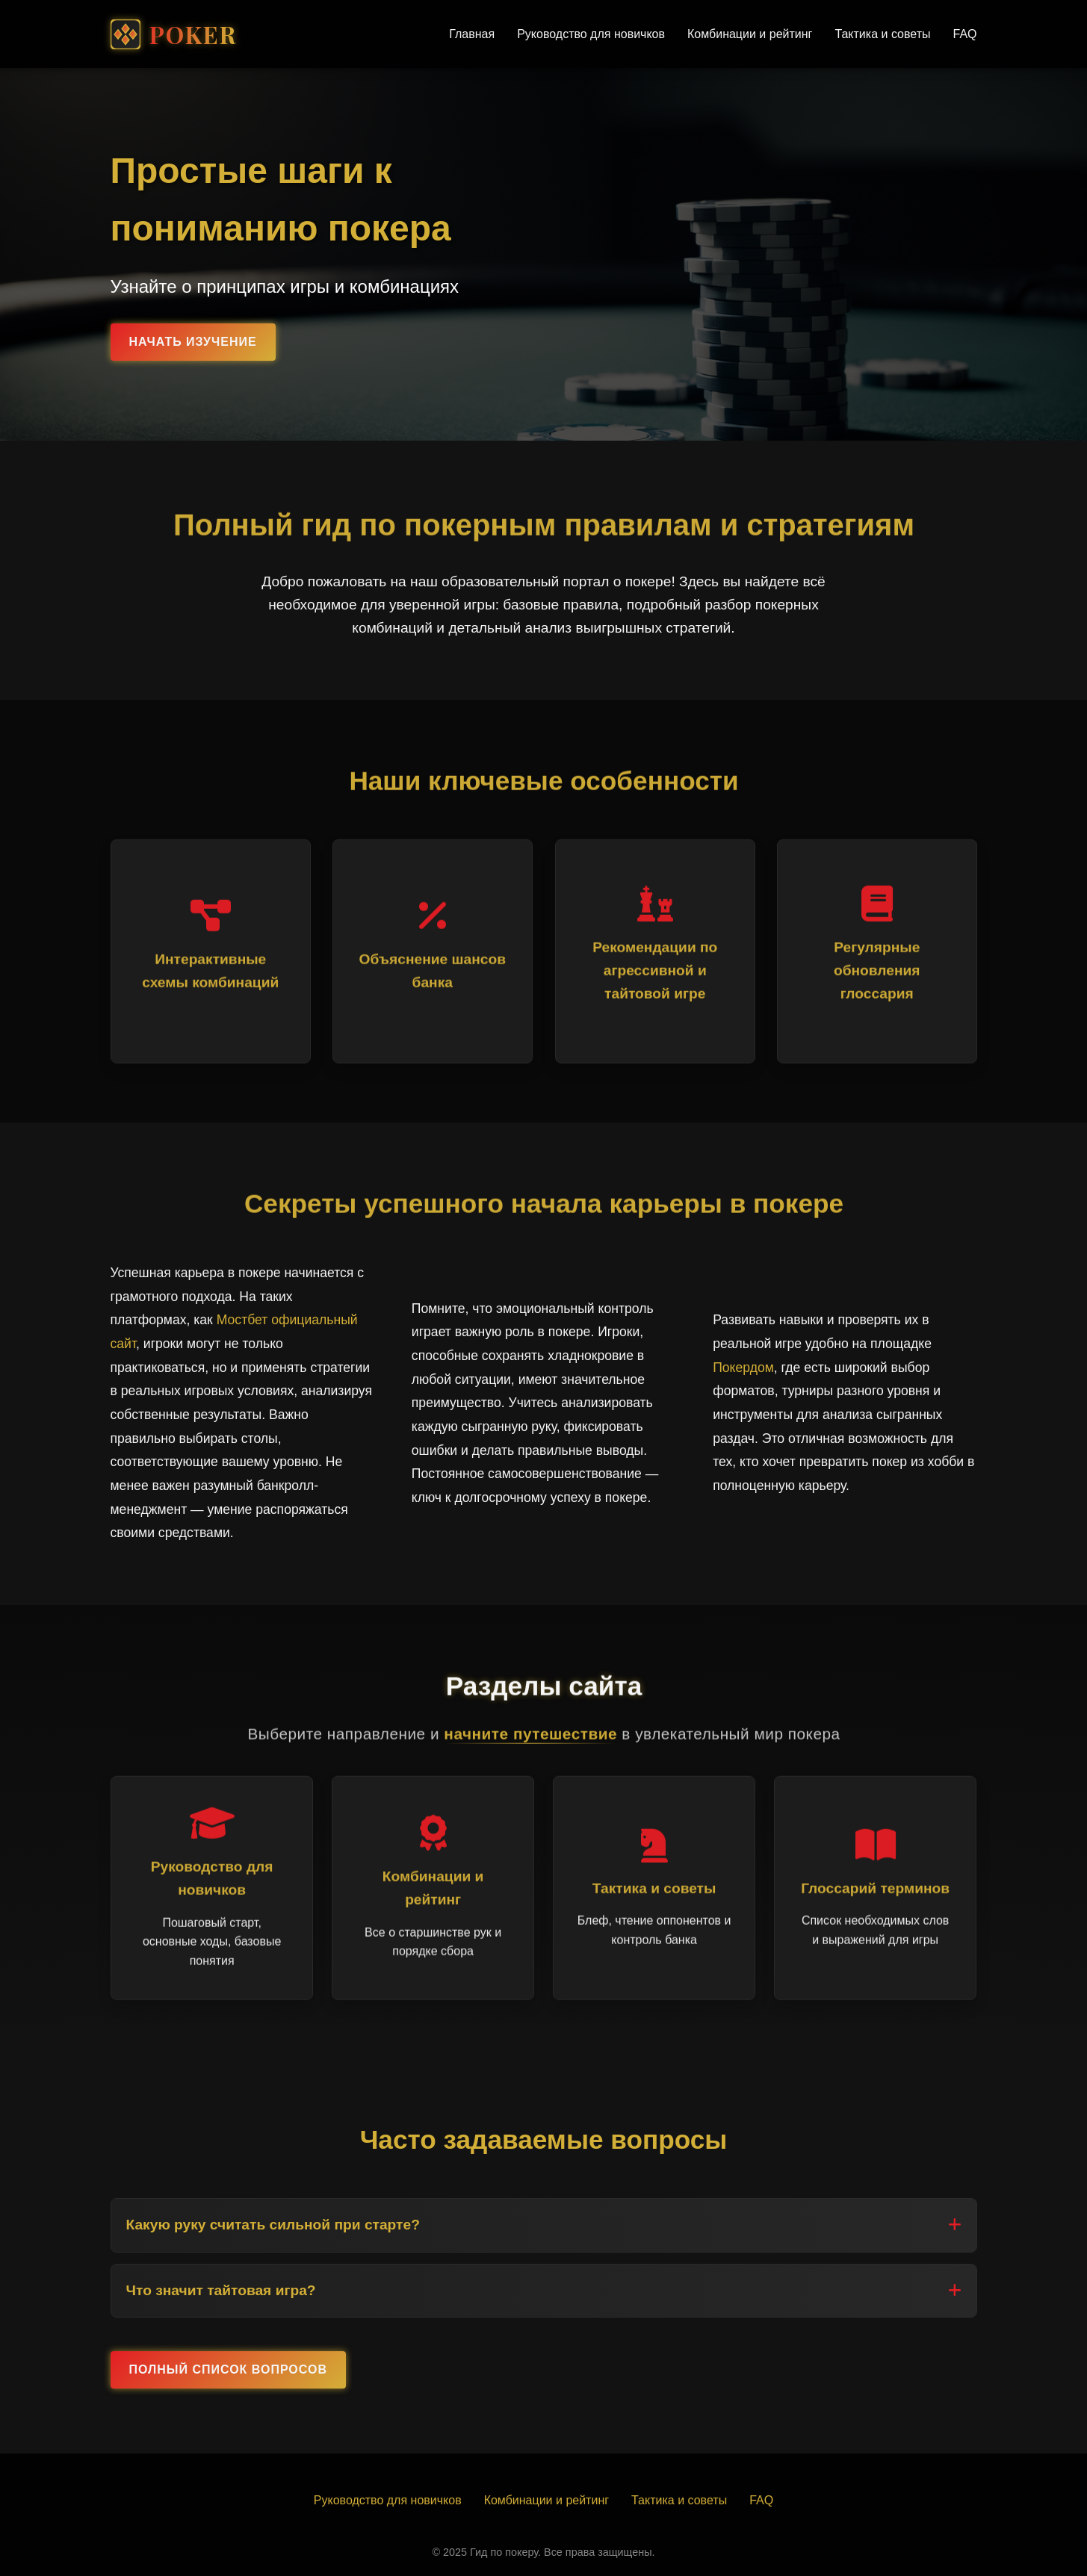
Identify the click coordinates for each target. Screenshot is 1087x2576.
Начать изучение (193, 341)
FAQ (964, 34)
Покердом (743, 1367)
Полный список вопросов (228, 2369)
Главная (472, 34)
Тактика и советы (882, 34)
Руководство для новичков (591, 34)
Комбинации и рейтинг (749, 34)
